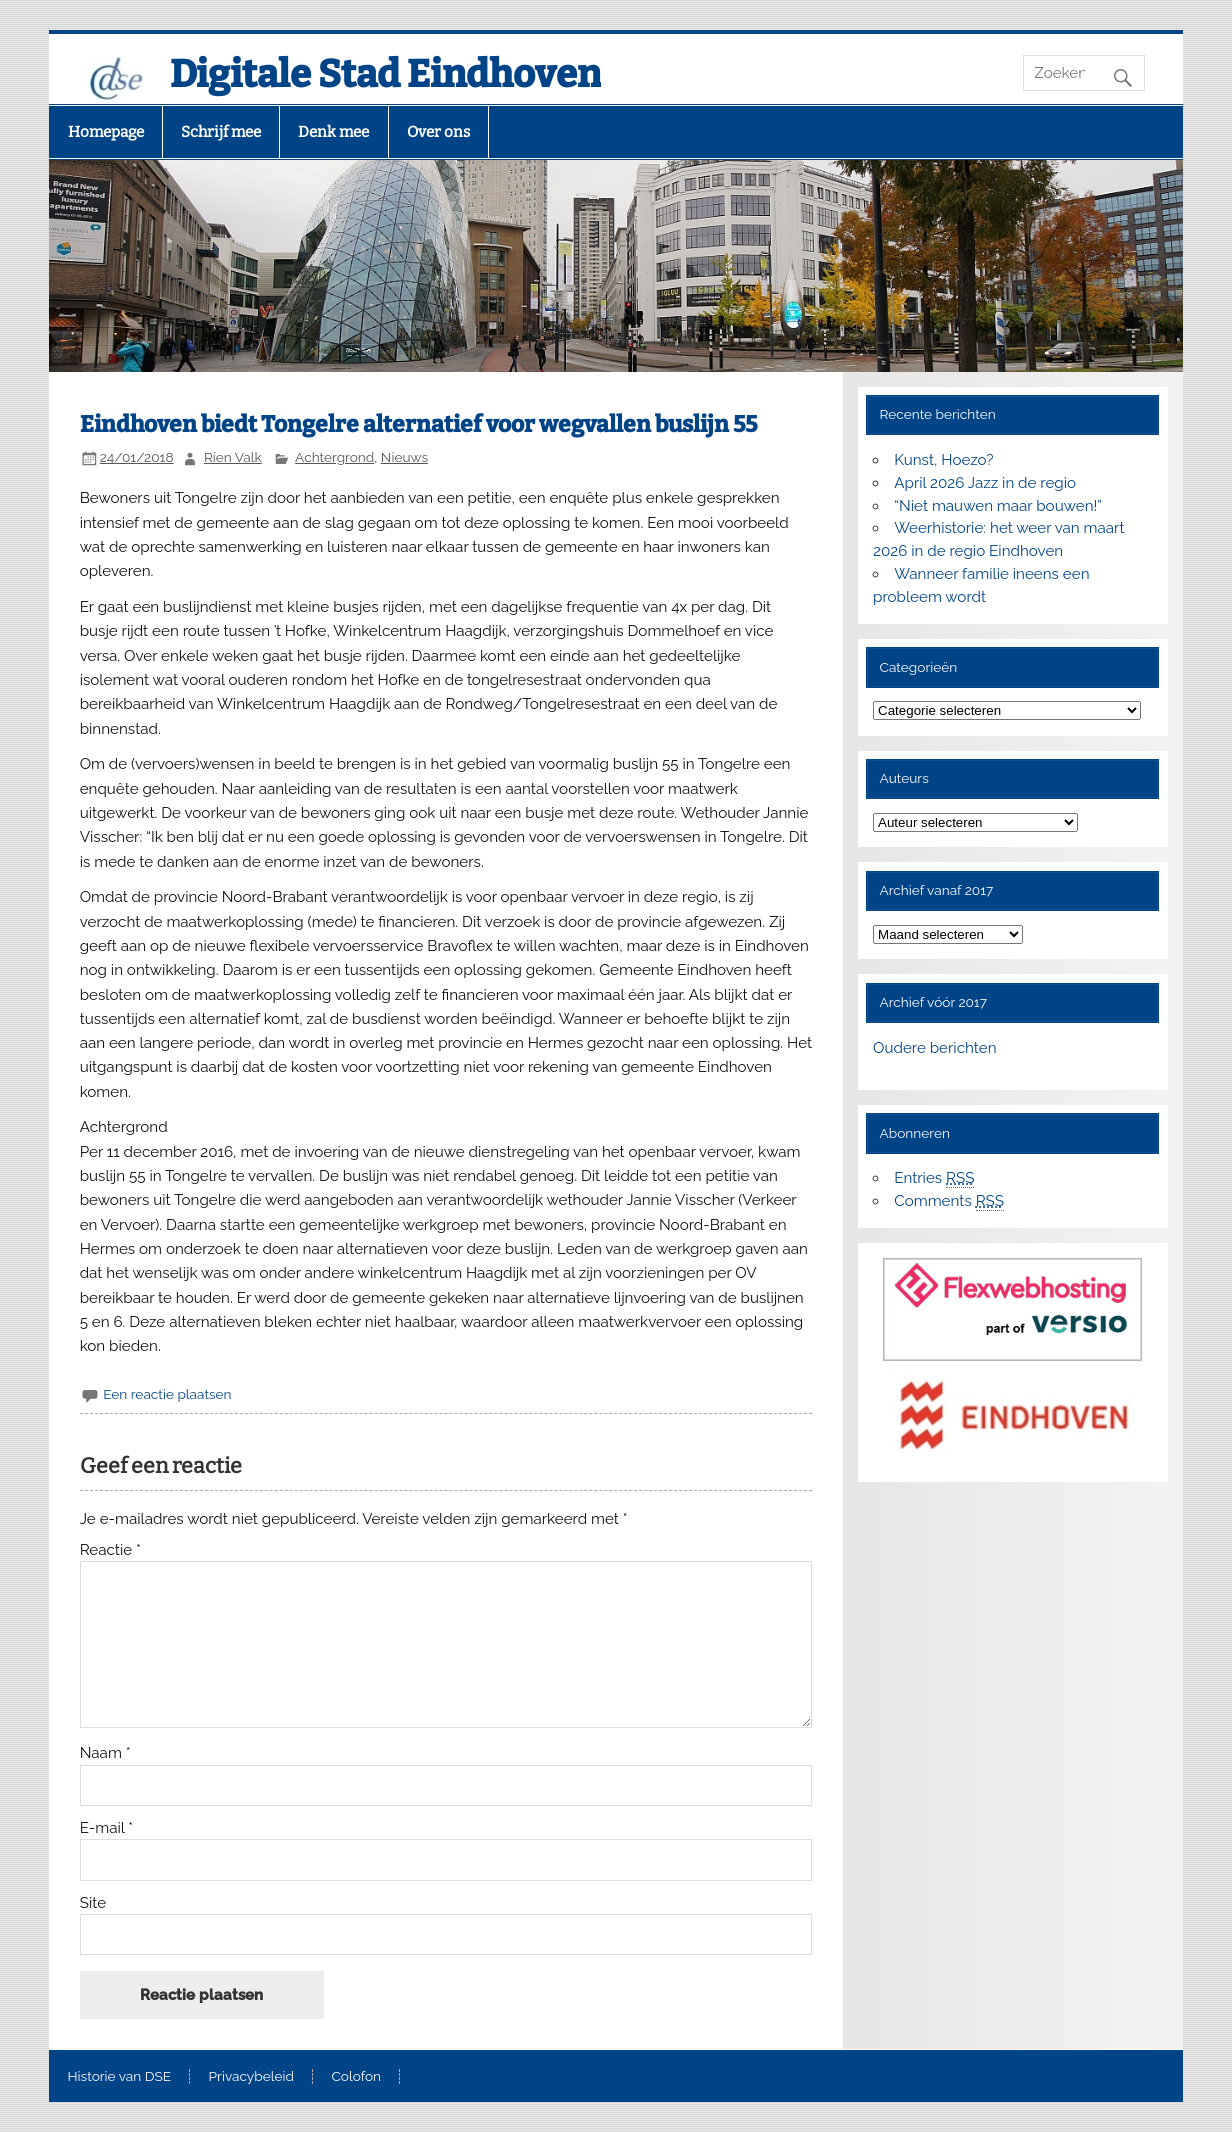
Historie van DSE (120, 2077)
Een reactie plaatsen (167, 1394)
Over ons (438, 132)
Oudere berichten (934, 1048)
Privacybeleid (251, 2077)
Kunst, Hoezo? (943, 460)
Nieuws (404, 457)
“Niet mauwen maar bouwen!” (998, 506)
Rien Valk (233, 457)
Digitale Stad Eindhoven (385, 74)
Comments (949, 1201)
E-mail (107, 1828)
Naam (105, 1753)
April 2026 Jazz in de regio (985, 483)
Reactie (110, 1550)
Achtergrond (334, 457)
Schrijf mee (221, 132)
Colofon (356, 2077)
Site (93, 1903)
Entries (934, 1178)
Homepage (106, 132)
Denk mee (333, 132)
